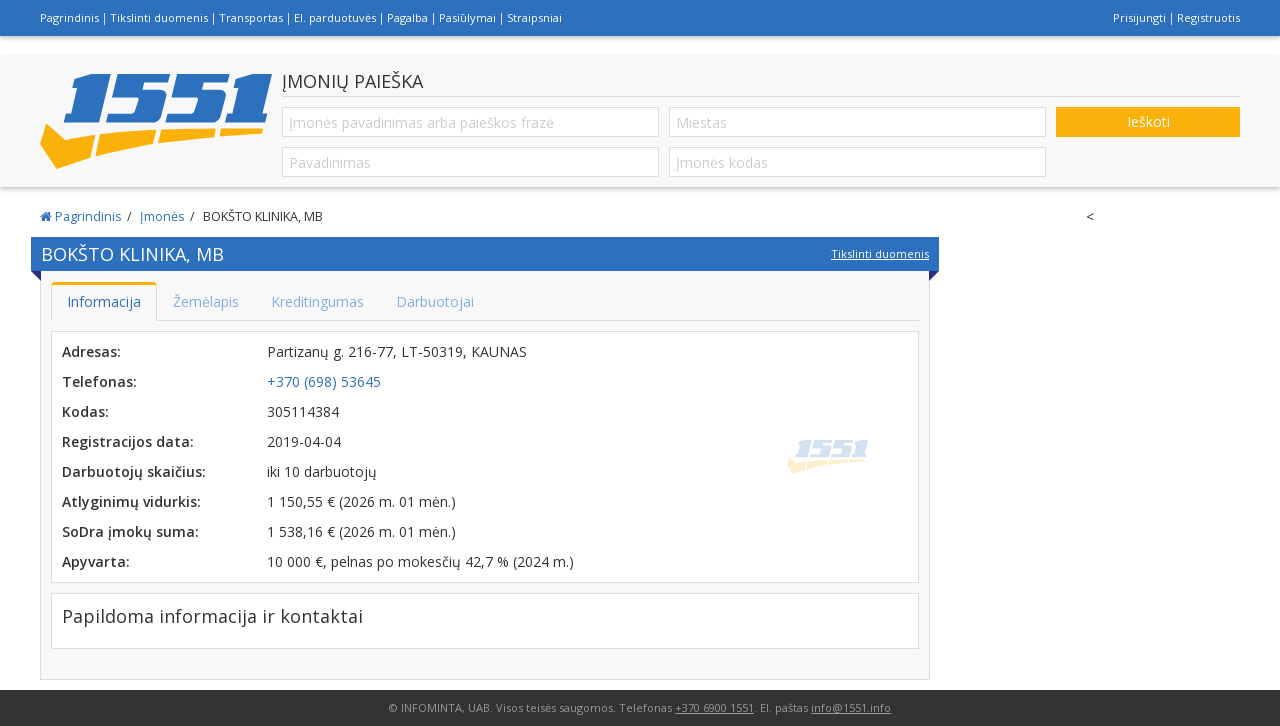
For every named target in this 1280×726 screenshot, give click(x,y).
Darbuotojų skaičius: (134, 471)
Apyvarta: (96, 561)
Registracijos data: (128, 441)
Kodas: (85, 411)
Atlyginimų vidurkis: (131, 501)
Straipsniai (534, 17)
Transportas (251, 17)
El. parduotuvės (335, 17)
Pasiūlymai (467, 17)
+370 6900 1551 (714, 707)
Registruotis (1208, 17)
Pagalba (407, 17)
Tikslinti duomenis (159, 17)
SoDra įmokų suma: (130, 531)
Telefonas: (99, 381)
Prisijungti (1139, 17)
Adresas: (91, 351)
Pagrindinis (69, 17)
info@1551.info (851, 707)
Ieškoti (1148, 121)
